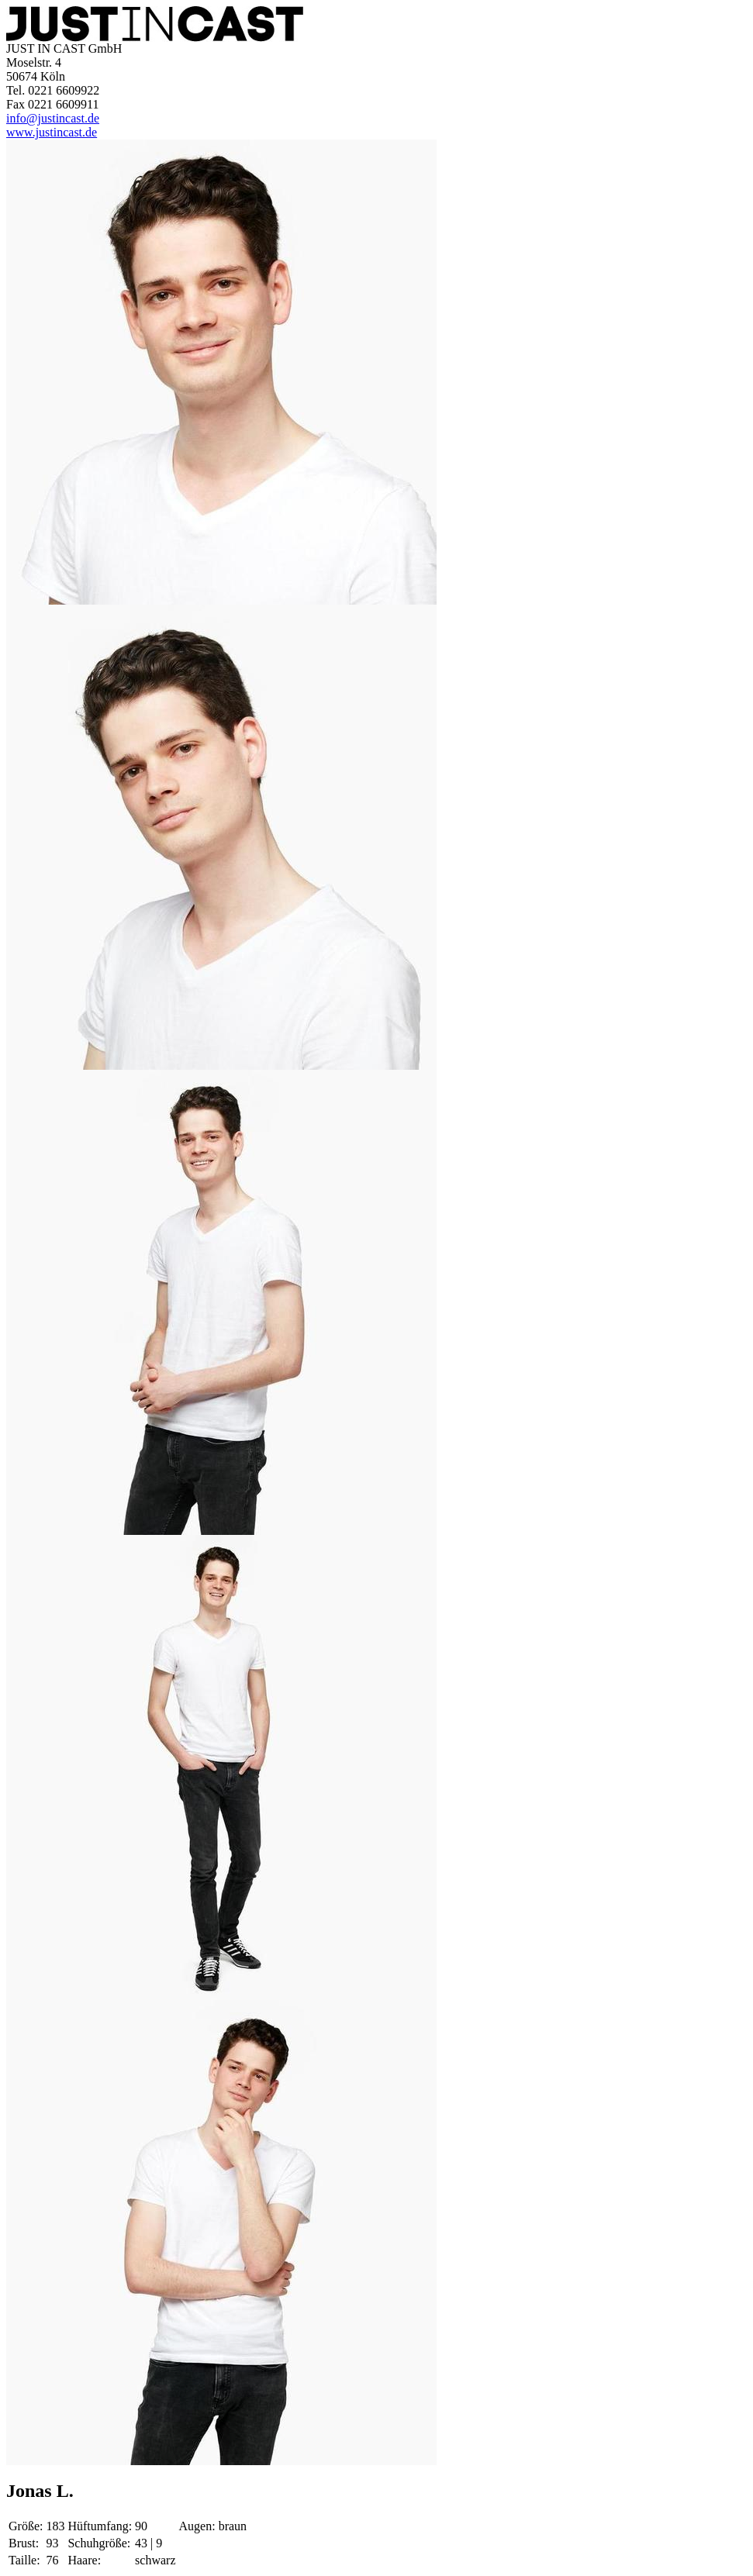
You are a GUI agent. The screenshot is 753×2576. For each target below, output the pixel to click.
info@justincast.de (52, 118)
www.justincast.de (51, 132)
